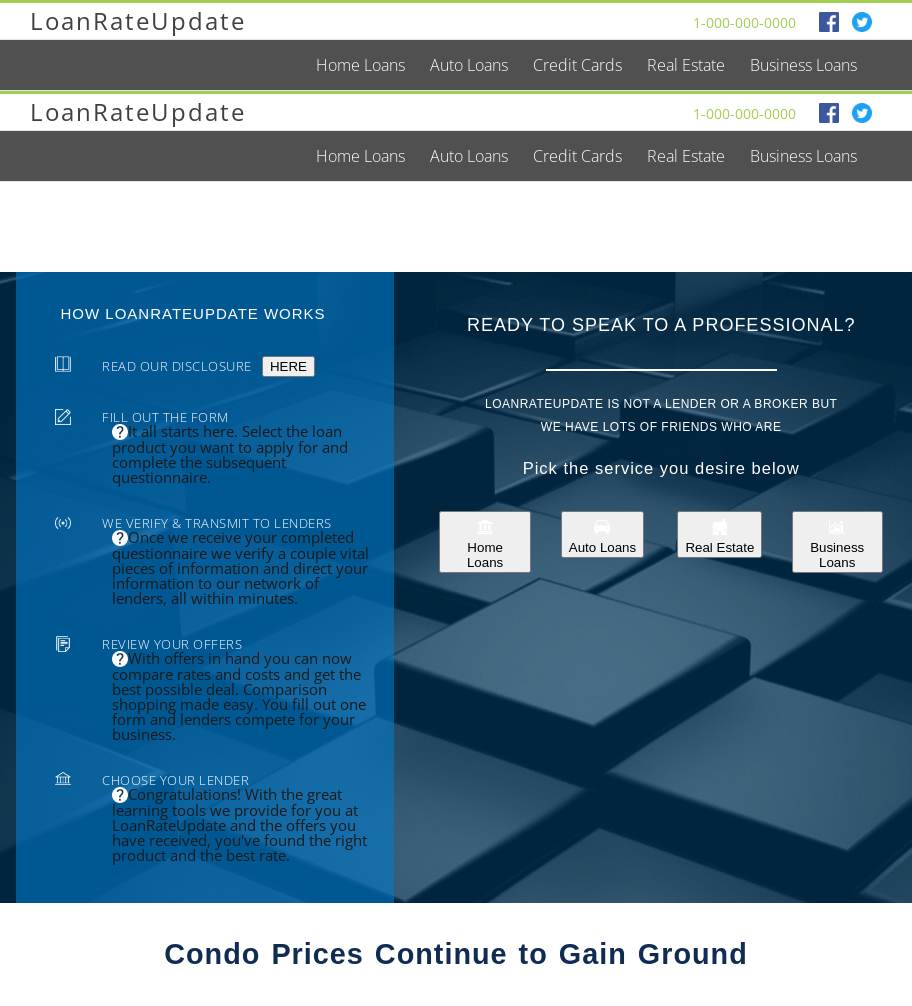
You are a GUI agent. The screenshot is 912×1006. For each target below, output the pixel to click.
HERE (288, 366)
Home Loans (485, 542)
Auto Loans (602, 534)
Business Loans (837, 542)
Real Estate (719, 534)
